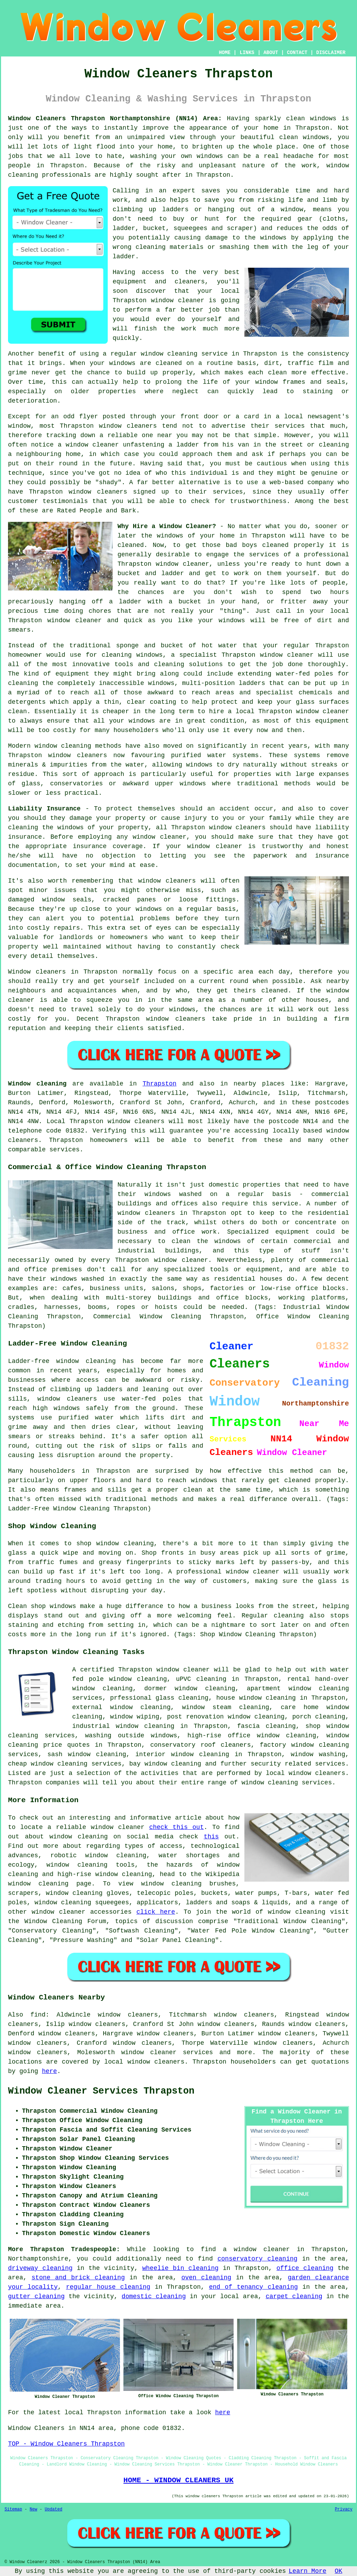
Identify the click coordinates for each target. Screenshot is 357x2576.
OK (338, 2571)
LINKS (247, 52)
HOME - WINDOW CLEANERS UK (178, 2480)
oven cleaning (206, 2277)
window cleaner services (167, 2052)
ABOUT (271, 52)
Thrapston (159, 1083)
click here (155, 1911)
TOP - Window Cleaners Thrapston (66, 2443)
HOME (225, 52)
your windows (221, 620)
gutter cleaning (36, 2296)
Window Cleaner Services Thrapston (101, 2091)
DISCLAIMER (330, 52)
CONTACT (297, 52)
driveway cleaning (40, 2268)
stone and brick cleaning (78, 2277)
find (37, 2014)
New (33, 2509)
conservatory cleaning (257, 2258)
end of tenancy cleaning (253, 2287)
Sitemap (13, 2509)
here (49, 2071)
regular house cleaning (108, 2287)
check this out (176, 1827)
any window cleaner (151, 836)
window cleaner (74, 620)
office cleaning (304, 2268)
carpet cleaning (294, 2296)
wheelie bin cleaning (180, 2268)
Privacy (343, 2509)
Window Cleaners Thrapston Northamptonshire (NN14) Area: (115, 118)
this (211, 1836)
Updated (53, 2509)
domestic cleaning (154, 2296)
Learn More (307, 2571)
